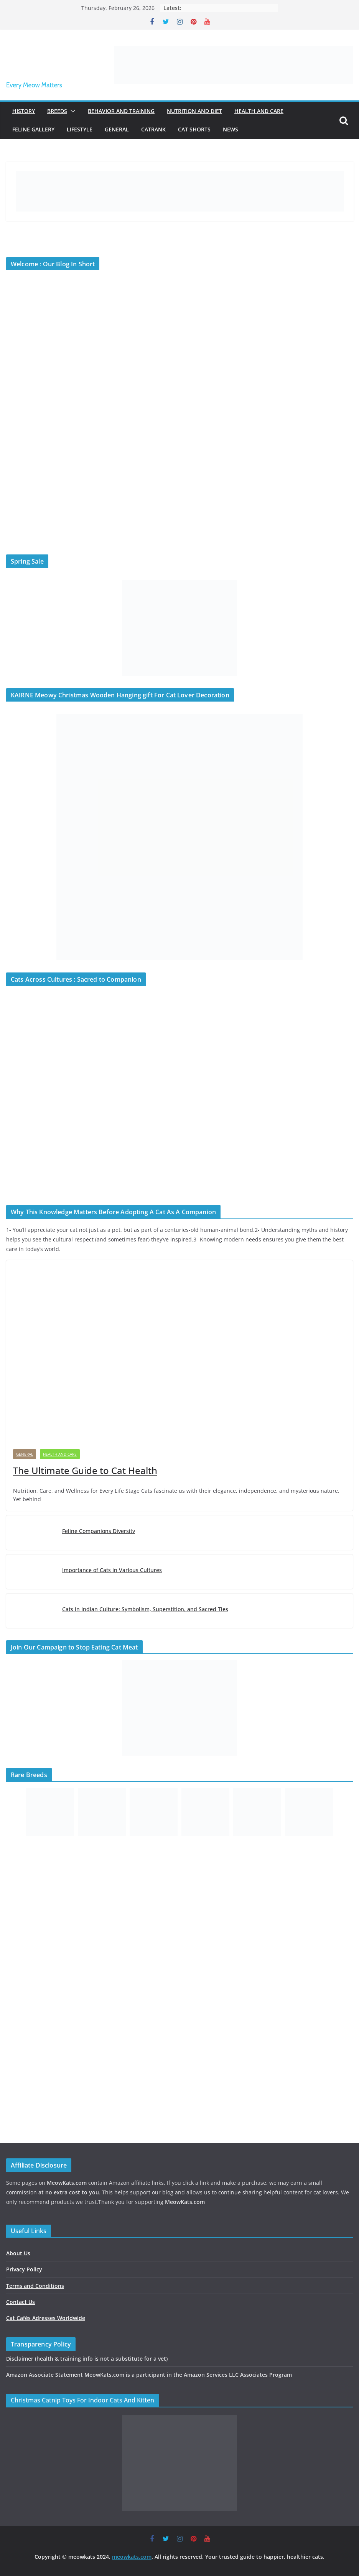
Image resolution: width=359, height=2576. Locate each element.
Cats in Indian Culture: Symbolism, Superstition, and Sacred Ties (145, 1609)
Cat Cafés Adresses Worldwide (45, 2318)
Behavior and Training (121, 111)
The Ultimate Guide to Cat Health (85, 1470)
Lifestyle (79, 129)
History (23, 111)
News (230, 129)
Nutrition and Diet (194, 111)
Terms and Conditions (35, 2285)
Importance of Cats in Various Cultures (112, 1570)
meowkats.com (132, 2556)
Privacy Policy (24, 2269)
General (117, 129)
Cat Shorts (194, 129)
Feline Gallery (33, 129)
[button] (71, 111)
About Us (18, 2253)
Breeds (57, 111)
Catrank (153, 129)
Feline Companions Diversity (98, 1531)
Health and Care (258, 111)
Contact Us (20, 2301)
